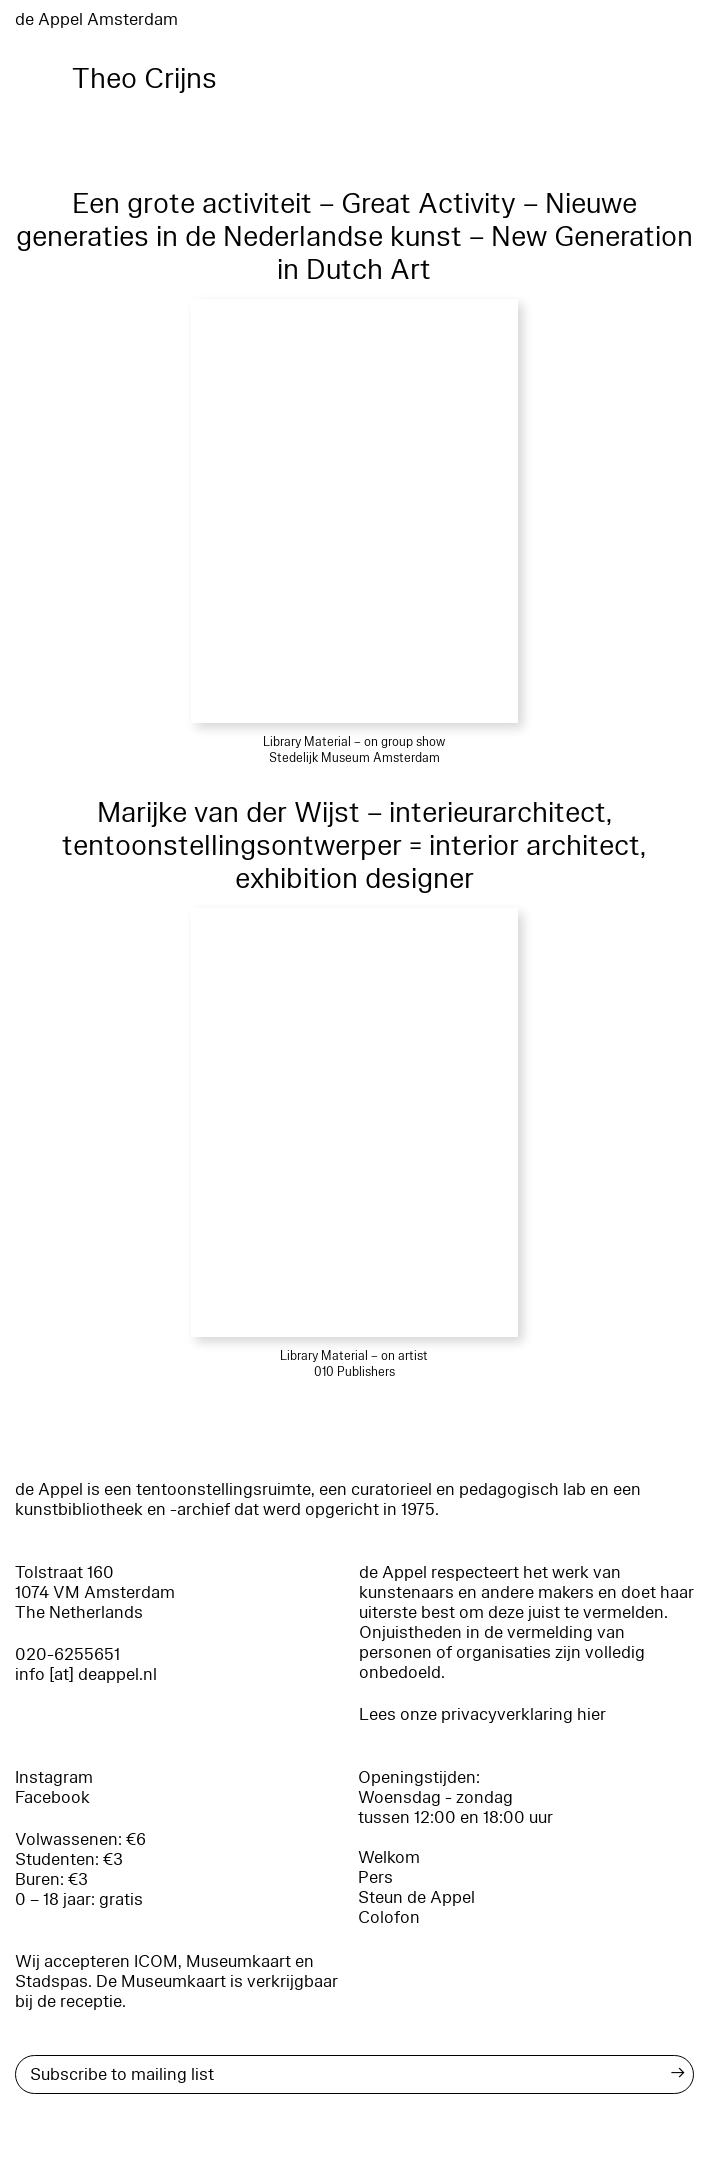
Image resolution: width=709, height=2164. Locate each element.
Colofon (389, 1917)
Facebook (52, 1797)
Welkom (389, 1857)
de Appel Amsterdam (96, 19)
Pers (375, 1877)
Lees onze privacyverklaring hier (482, 1714)
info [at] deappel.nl (86, 1674)
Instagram (54, 1777)
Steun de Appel (416, 1897)
